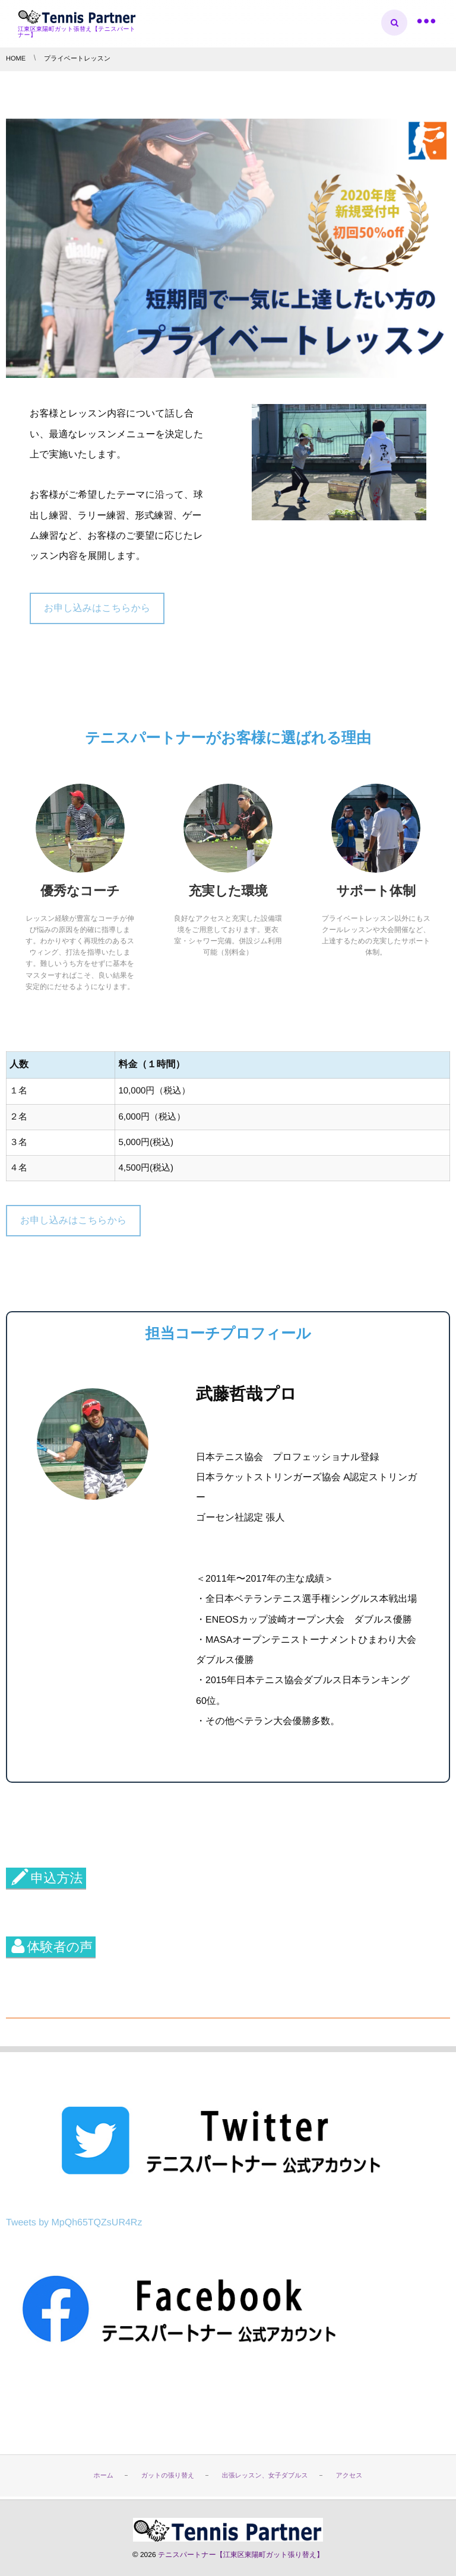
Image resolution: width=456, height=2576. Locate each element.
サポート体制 (376, 890)
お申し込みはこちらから (97, 608)
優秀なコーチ (80, 890)
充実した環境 (227, 890)
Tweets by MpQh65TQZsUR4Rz (74, 2223)
